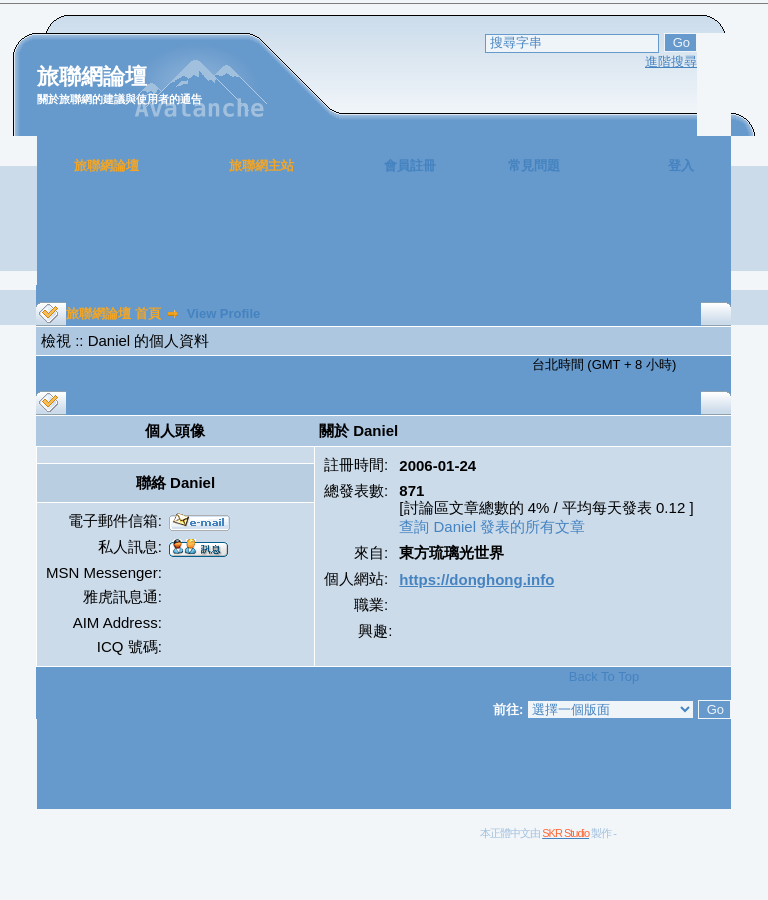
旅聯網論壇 (106, 165)
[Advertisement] (384, 240)
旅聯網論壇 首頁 (113, 313)
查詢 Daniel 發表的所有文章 (492, 526)
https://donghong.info (476, 579)
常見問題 (534, 165)
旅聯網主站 (261, 165)
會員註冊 (410, 165)
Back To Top (604, 676)
